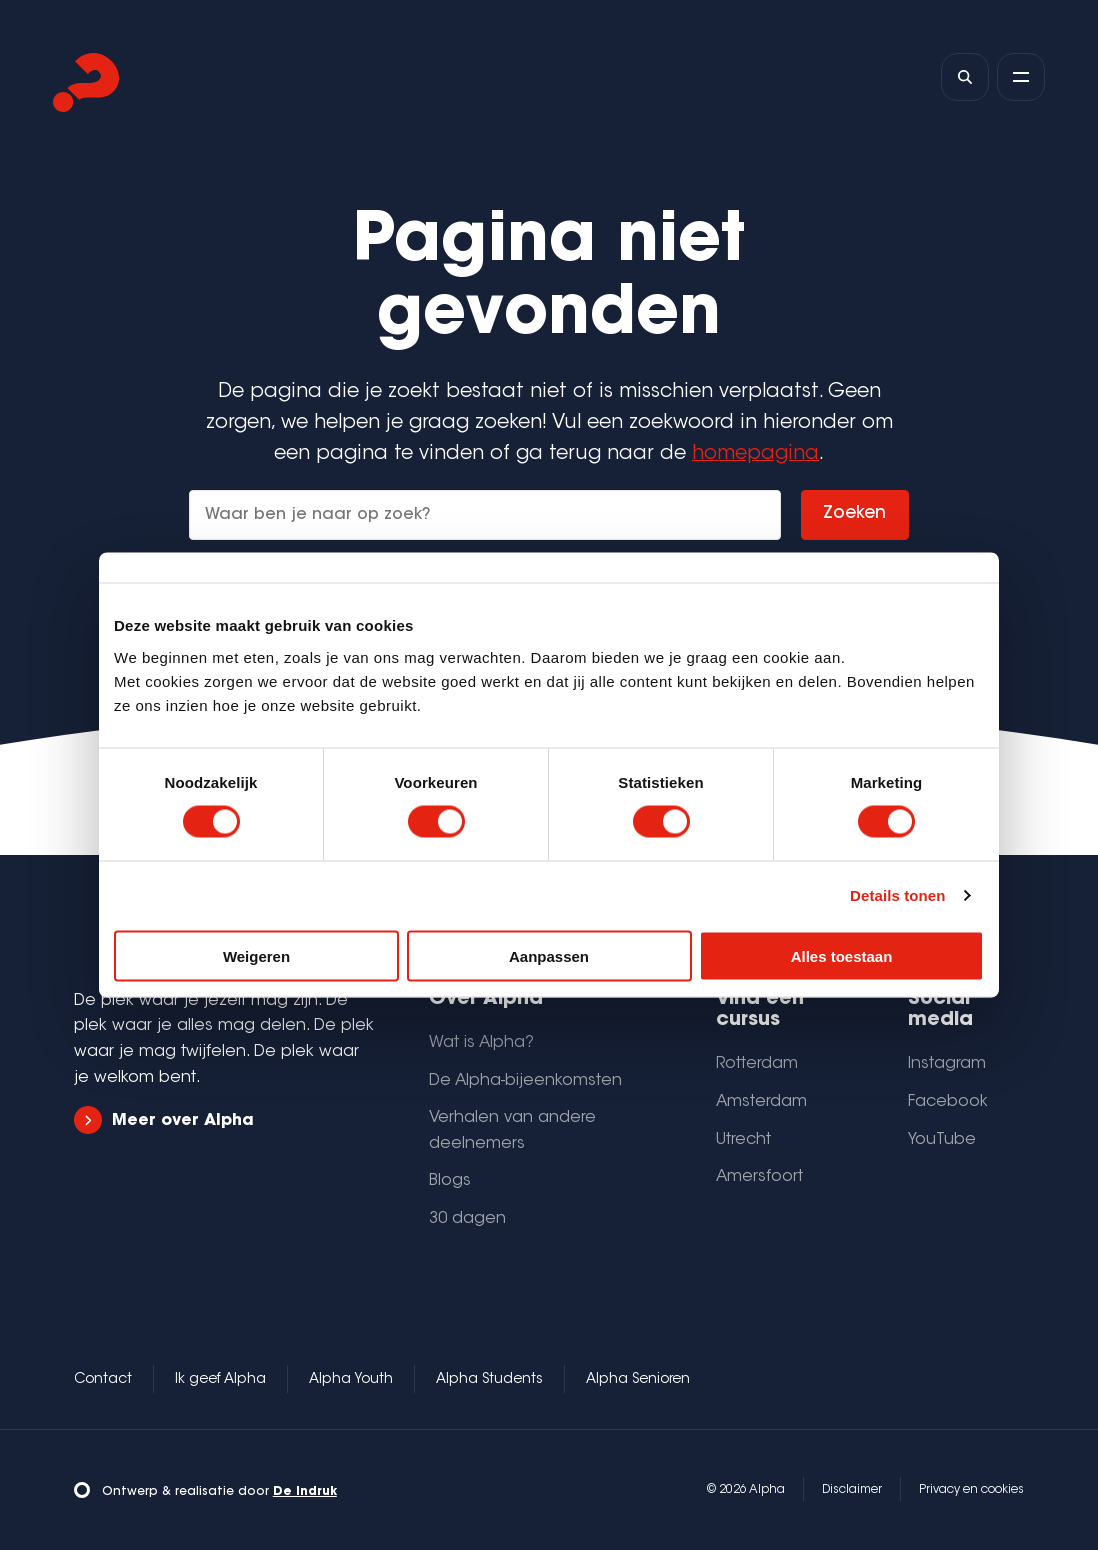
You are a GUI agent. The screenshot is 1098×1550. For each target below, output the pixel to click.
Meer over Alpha (164, 1120)
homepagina (755, 454)
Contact (103, 1380)
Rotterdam (757, 1064)
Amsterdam (761, 1102)
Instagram (947, 1064)
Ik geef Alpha (220, 1380)
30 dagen (467, 1219)
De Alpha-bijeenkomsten (525, 1081)
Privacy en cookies (971, 1490)
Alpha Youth (351, 1380)
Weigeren (256, 955)
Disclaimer (852, 1490)
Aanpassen (549, 955)
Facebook (948, 1102)
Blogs (450, 1181)
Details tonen (897, 895)
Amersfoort (759, 1177)
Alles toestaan (842, 955)
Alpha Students (489, 1380)
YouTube (942, 1140)
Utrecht (743, 1140)
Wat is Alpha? (481, 1043)
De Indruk (305, 1492)
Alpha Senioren (638, 1380)
